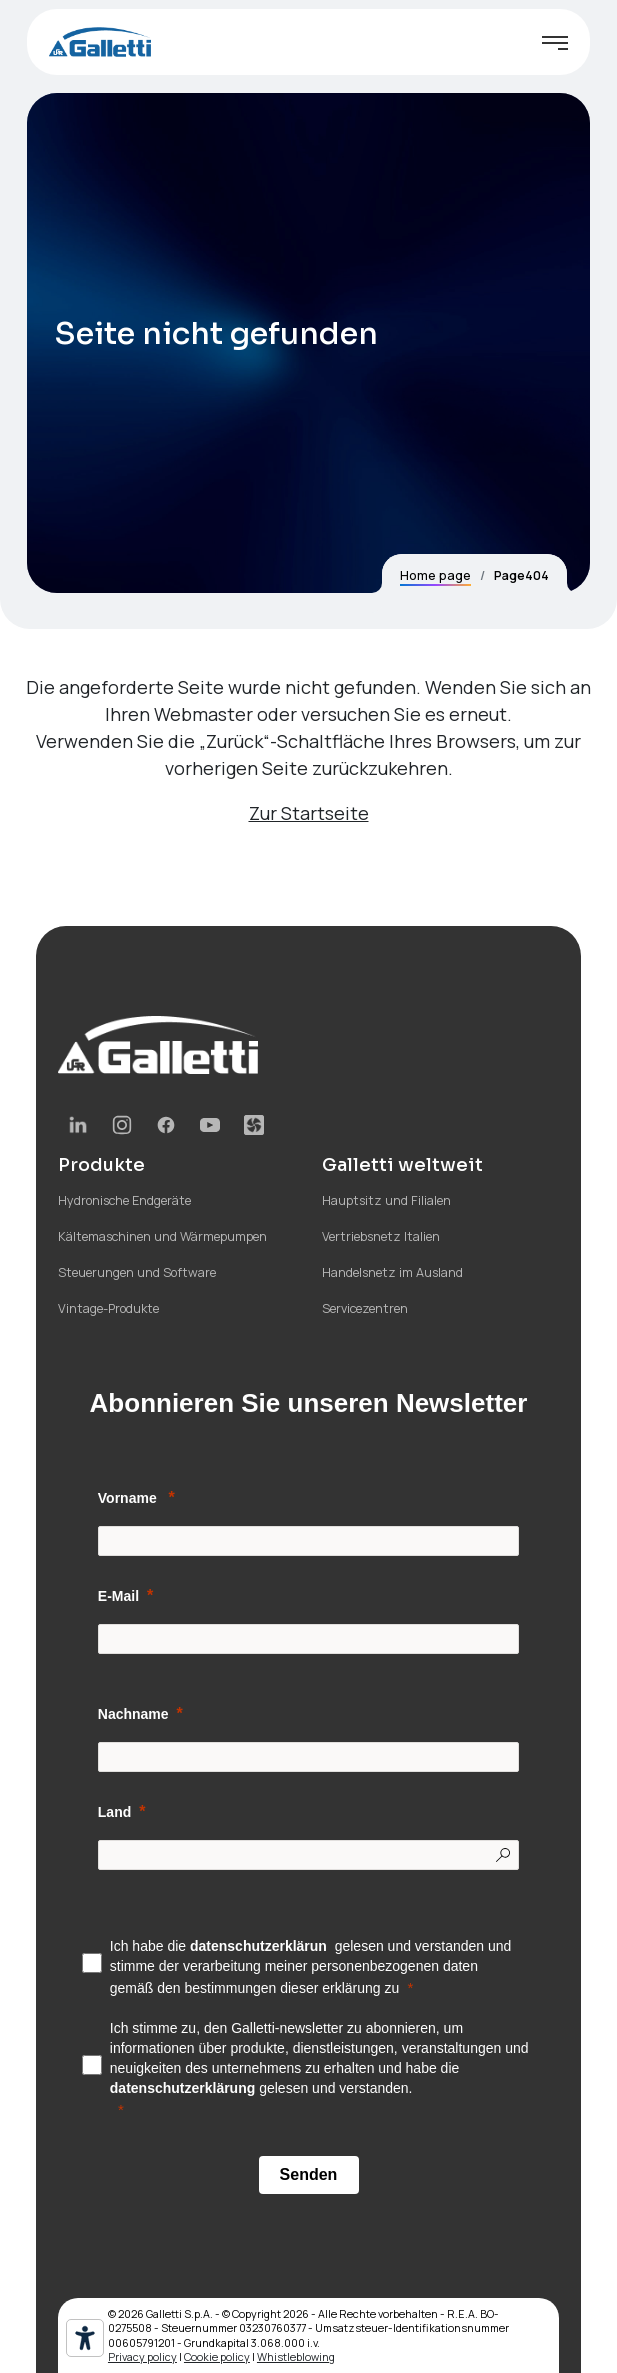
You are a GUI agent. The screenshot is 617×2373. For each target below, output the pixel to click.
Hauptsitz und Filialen (386, 1200)
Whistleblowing (296, 2356)
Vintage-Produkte (108, 1308)
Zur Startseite (309, 813)
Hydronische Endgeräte (124, 1200)
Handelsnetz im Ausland (392, 1272)
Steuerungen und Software (137, 1272)
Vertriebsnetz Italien (381, 1236)
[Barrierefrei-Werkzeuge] (85, 2338)
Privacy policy (142, 2356)
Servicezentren (365, 1308)
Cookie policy (217, 2356)
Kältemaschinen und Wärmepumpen (162, 1236)
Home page (435, 575)
